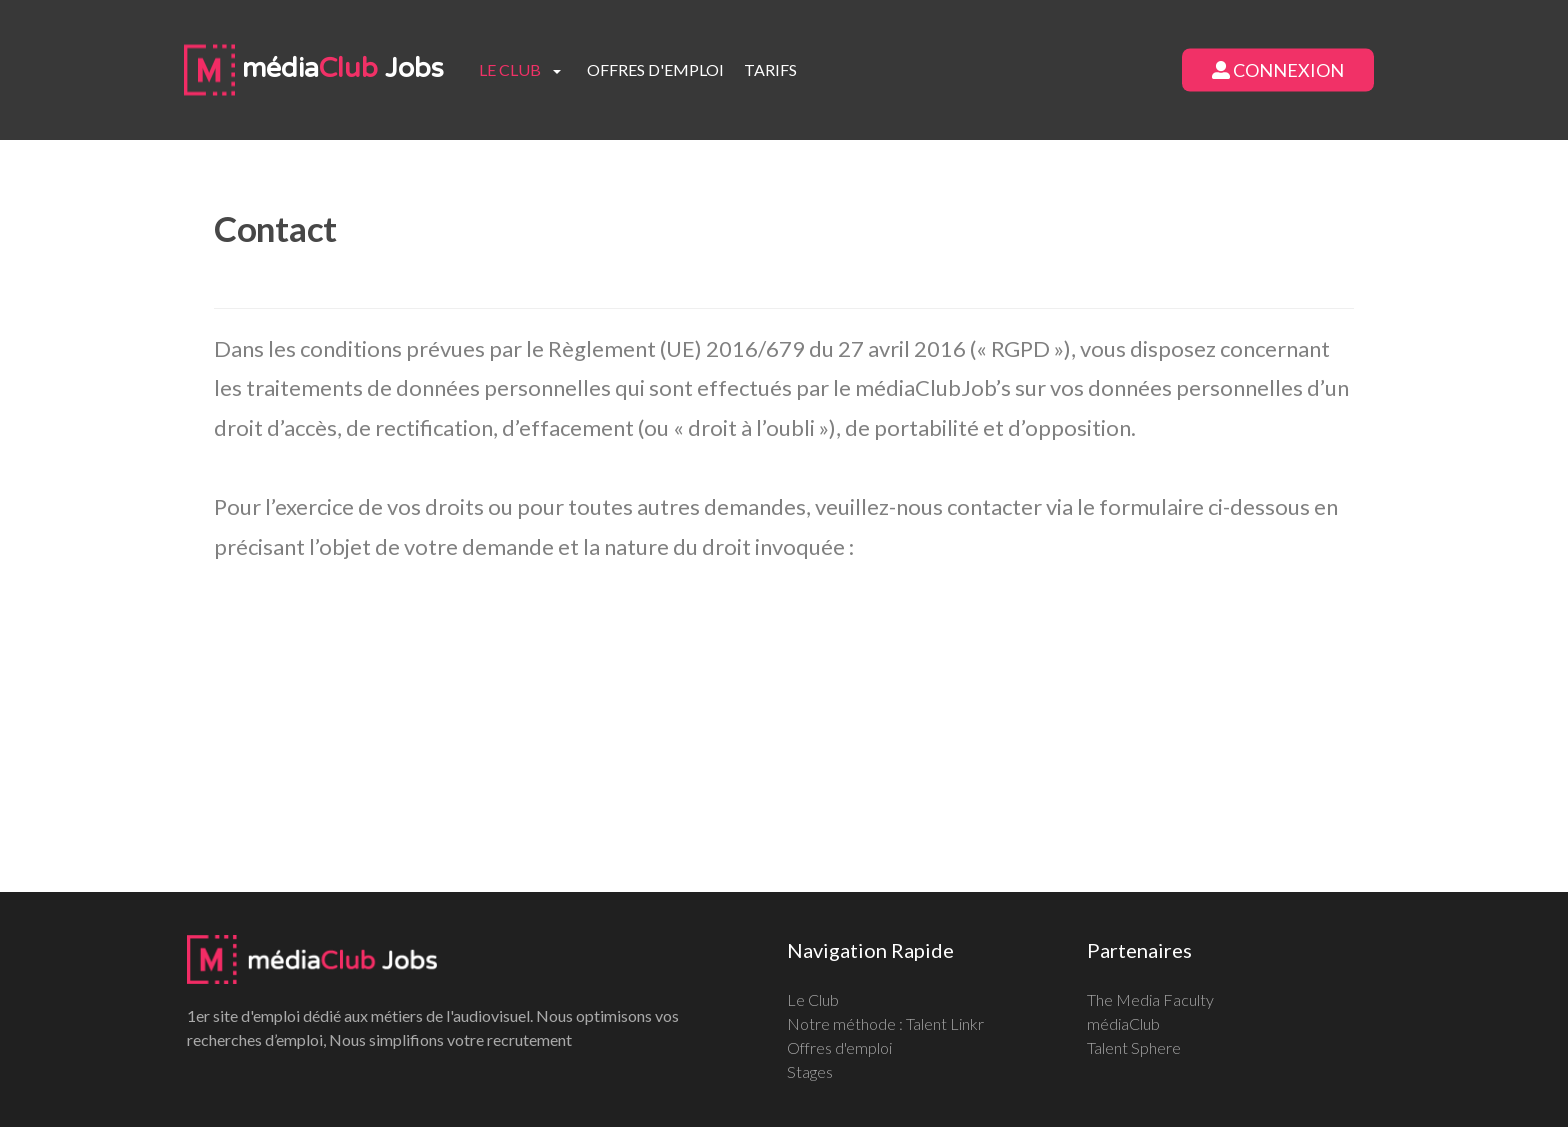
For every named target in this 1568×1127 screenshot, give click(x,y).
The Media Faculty (1150, 999)
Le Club (813, 999)
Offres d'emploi (655, 69)
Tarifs (770, 69)
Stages (810, 1071)
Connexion (1278, 70)
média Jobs (314, 68)
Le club (510, 69)
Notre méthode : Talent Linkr (885, 1023)
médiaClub (1123, 1023)
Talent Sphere (1134, 1047)
